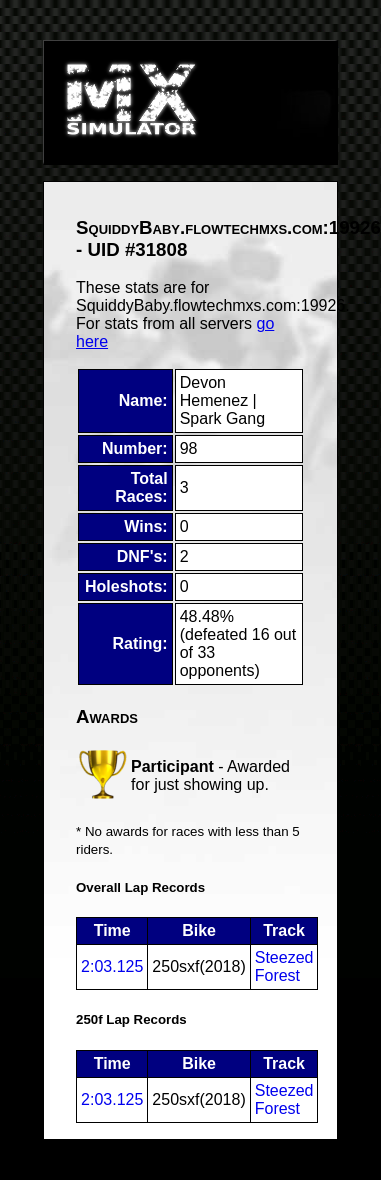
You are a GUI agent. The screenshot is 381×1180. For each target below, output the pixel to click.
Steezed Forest (284, 966)
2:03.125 (112, 966)
